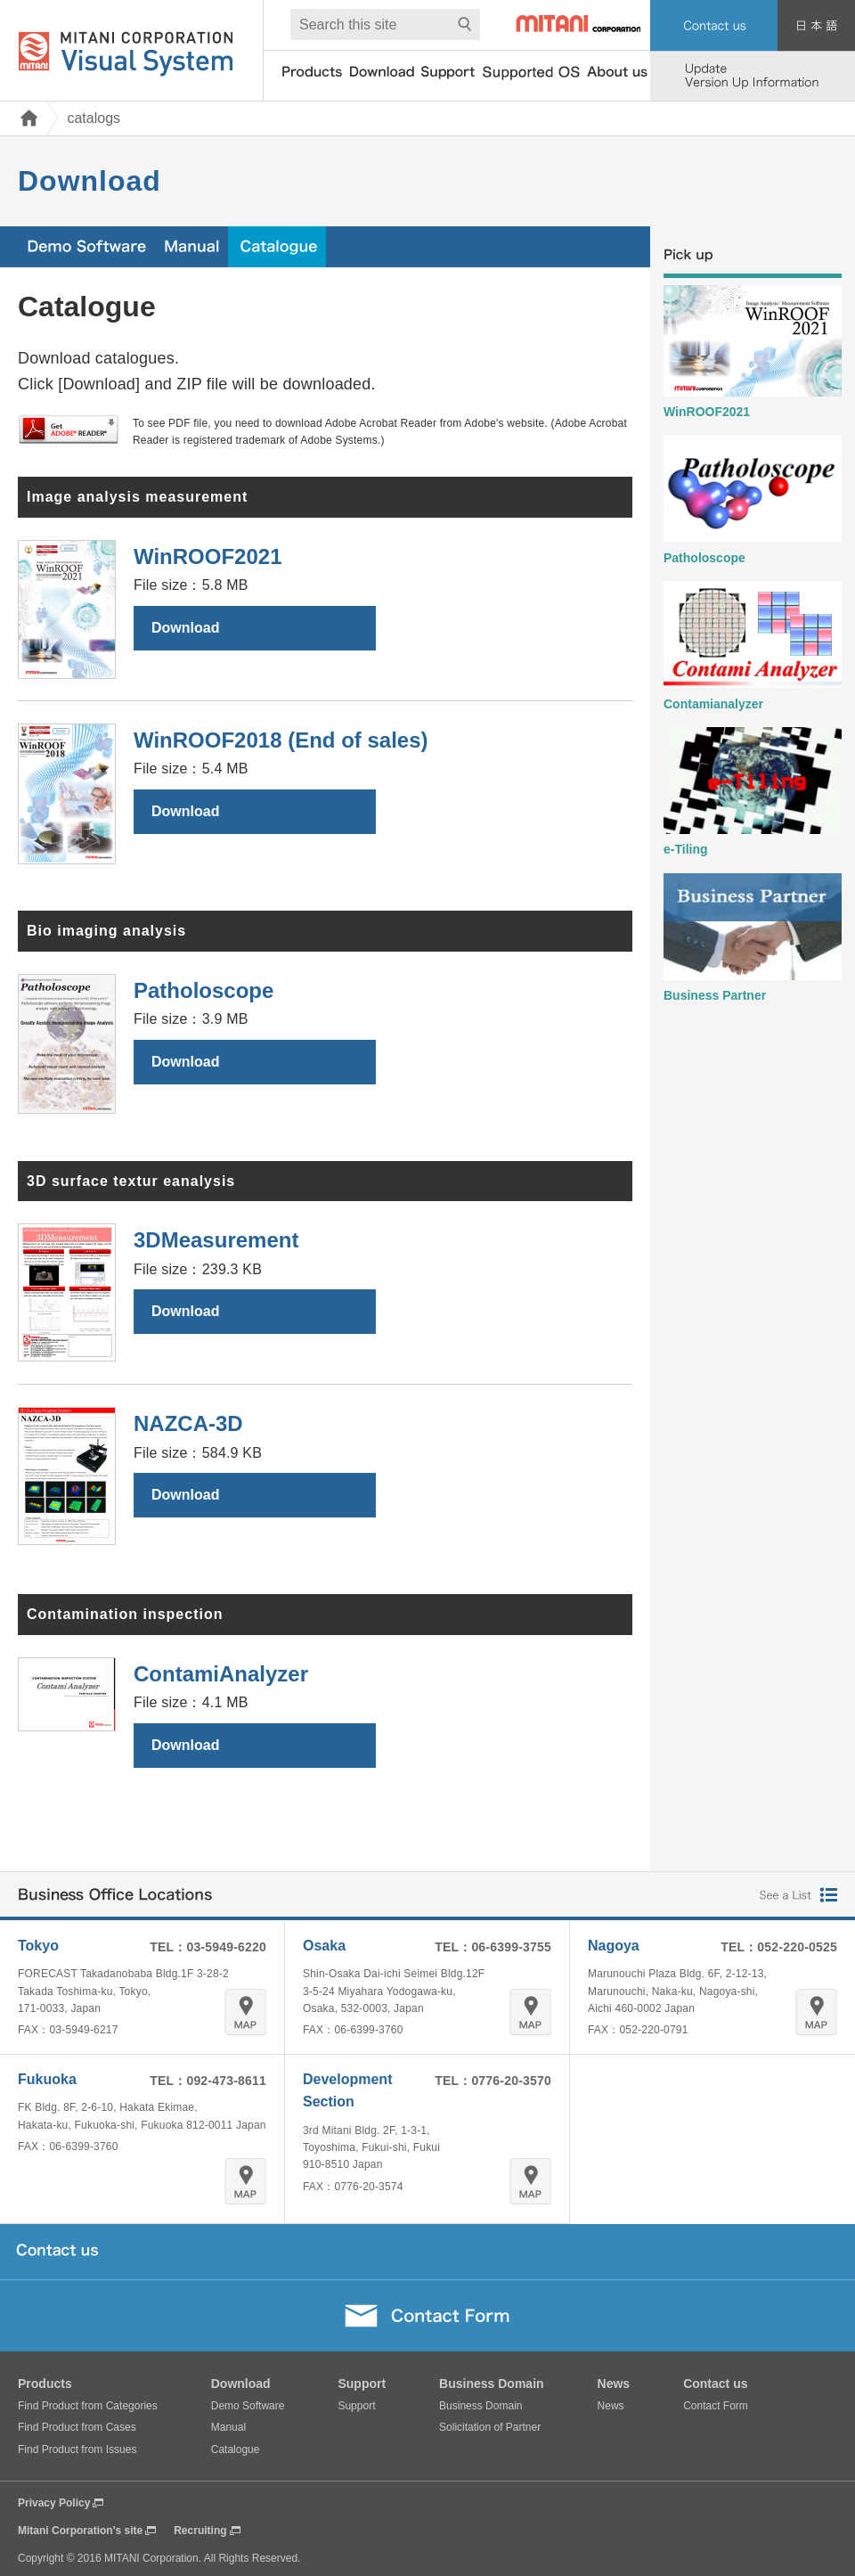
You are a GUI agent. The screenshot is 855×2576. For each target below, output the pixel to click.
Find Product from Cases (77, 2427)
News (611, 2406)
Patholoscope (704, 558)
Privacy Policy (54, 2503)
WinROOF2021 (707, 412)
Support (356, 2406)
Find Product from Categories (88, 2406)
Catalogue (235, 2449)
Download (185, 627)
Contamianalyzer (713, 704)
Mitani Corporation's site (80, 2530)
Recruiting (200, 2530)
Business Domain (480, 2406)
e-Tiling (686, 849)
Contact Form (715, 2406)
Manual (228, 2427)
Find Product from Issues (77, 2449)
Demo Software (248, 2406)
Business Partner (715, 995)
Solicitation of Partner (490, 2427)
